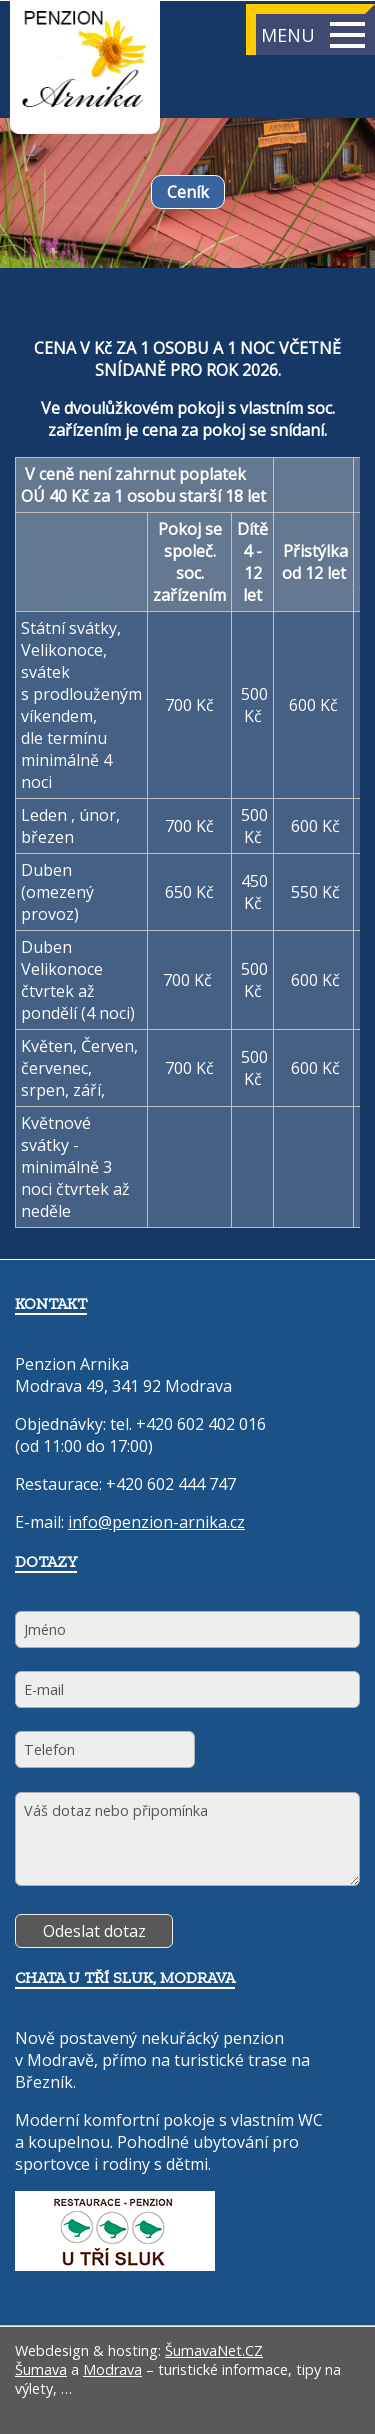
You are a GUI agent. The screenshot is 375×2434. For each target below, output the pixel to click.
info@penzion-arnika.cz (156, 1522)
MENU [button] (313, 35)
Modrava (112, 2369)
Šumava (41, 2369)
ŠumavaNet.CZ (214, 2350)
